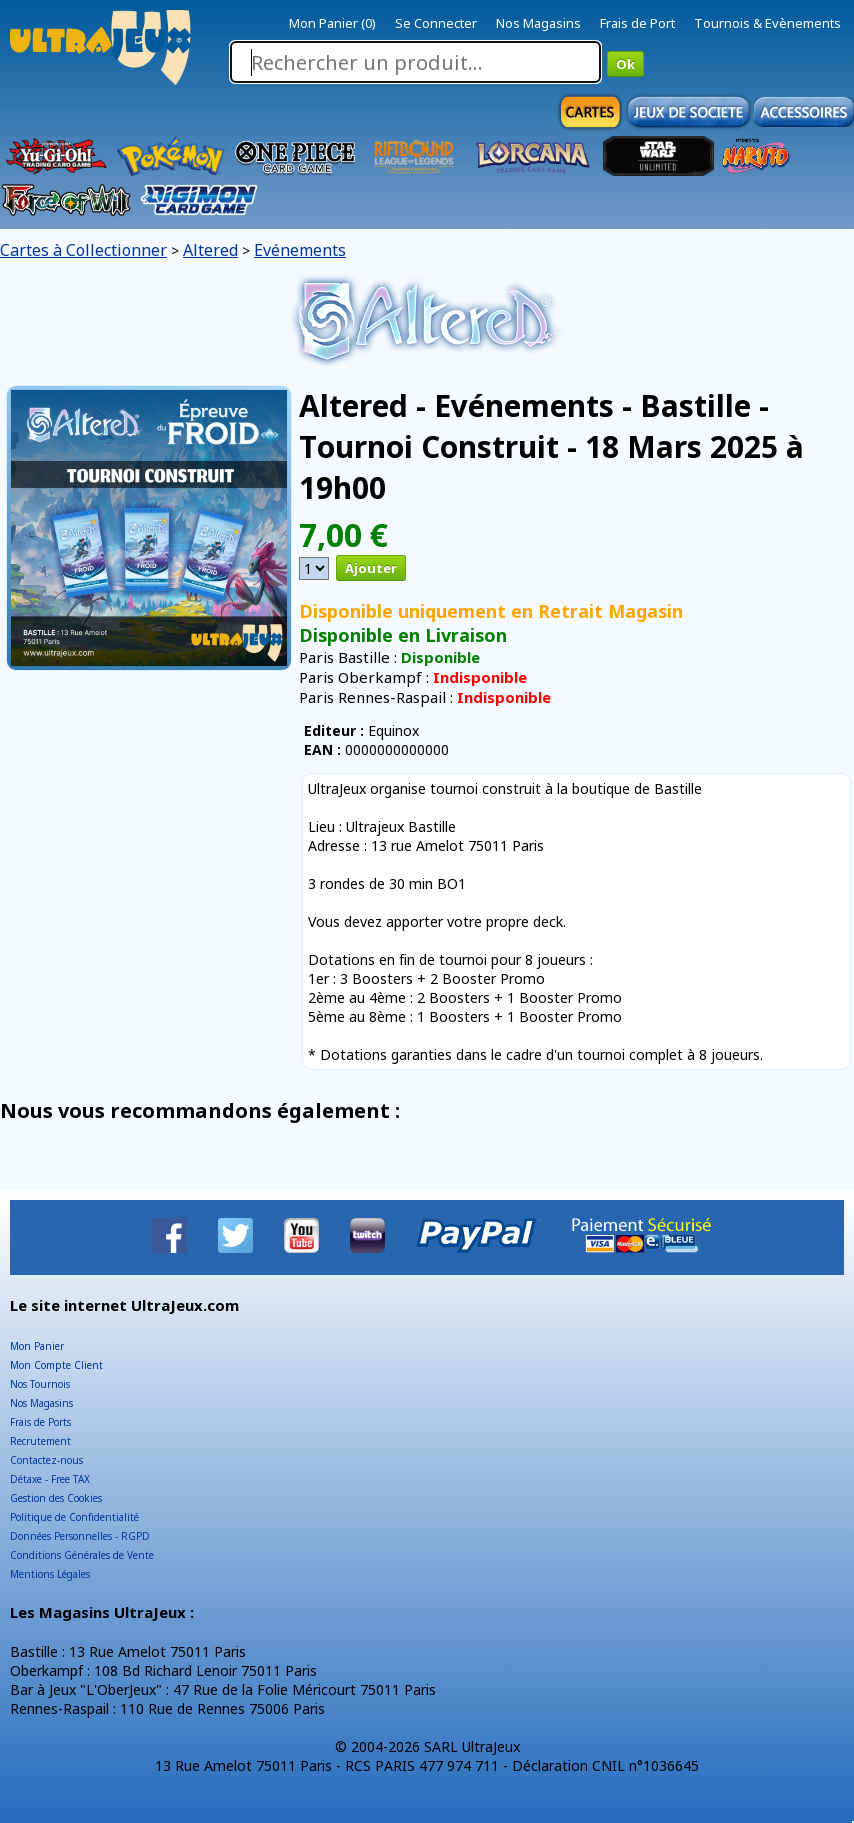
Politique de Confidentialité (74, 1517)
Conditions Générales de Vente (82, 1555)
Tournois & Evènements (767, 23)
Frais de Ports (40, 1422)
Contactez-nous (46, 1460)
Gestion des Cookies (56, 1498)
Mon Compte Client (56, 1365)
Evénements (300, 250)
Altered (210, 250)
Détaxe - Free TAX (50, 1479)
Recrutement (40, 1441)
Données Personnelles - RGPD (80, 1536)
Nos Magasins (538, 23)
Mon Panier (37, 1346)
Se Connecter (436, 23)
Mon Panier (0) (332, 23)
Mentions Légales (50, 1574)
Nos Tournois (40, 1384)
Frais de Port (637, 23)
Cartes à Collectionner (83, 250)
